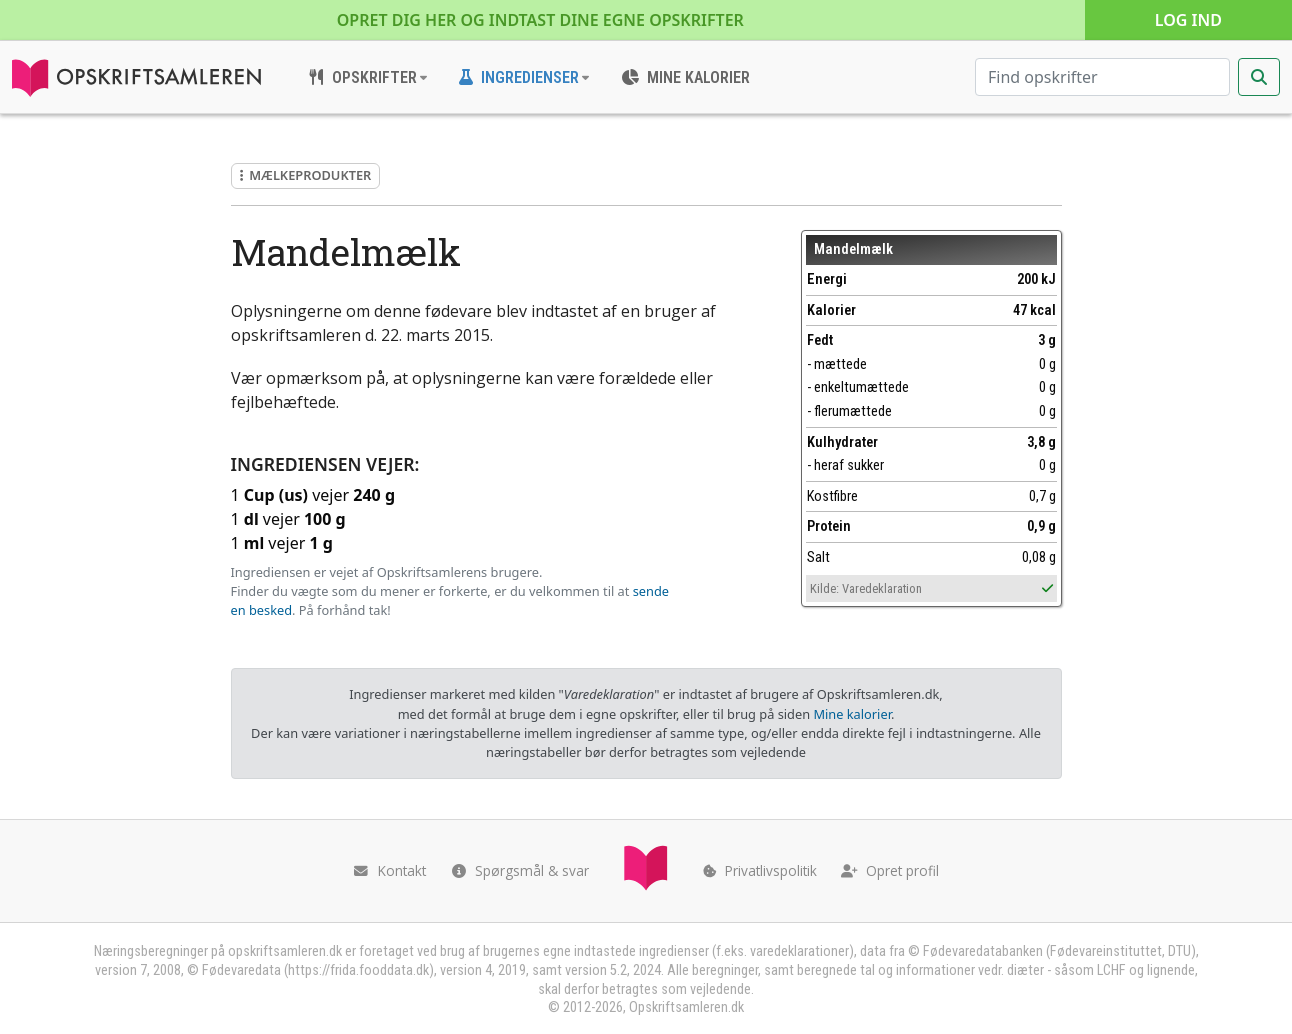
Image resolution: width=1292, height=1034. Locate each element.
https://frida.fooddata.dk (358, 970)
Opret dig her (540, 20)
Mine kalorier (851, 714)
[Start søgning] (1259, 77)
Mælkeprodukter (306, 175)
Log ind (1188, 20)
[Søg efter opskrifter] (1102, 77)
